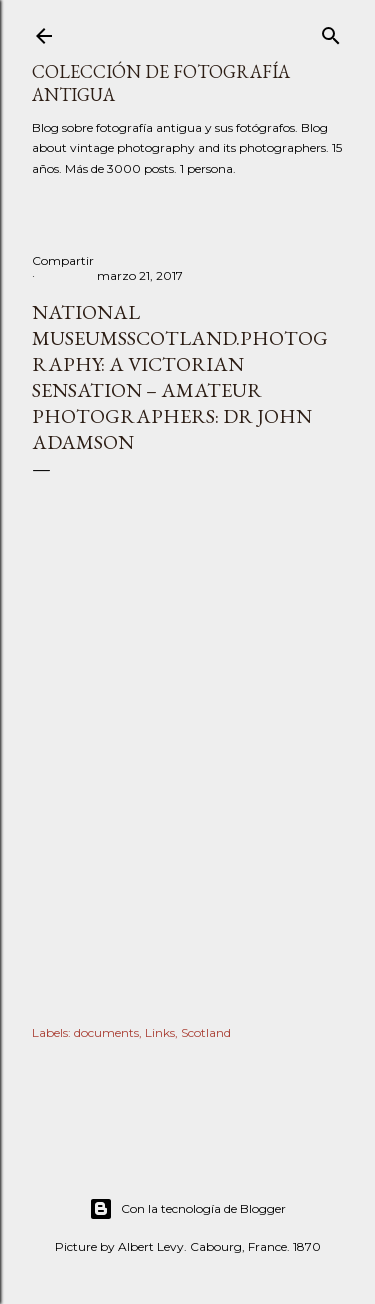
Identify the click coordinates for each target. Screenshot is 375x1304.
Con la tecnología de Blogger (187, 1209)
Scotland (206, 1032)
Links (160, 1032)
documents (106, 1032)
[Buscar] (331, 31)
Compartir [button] (63, 260)
